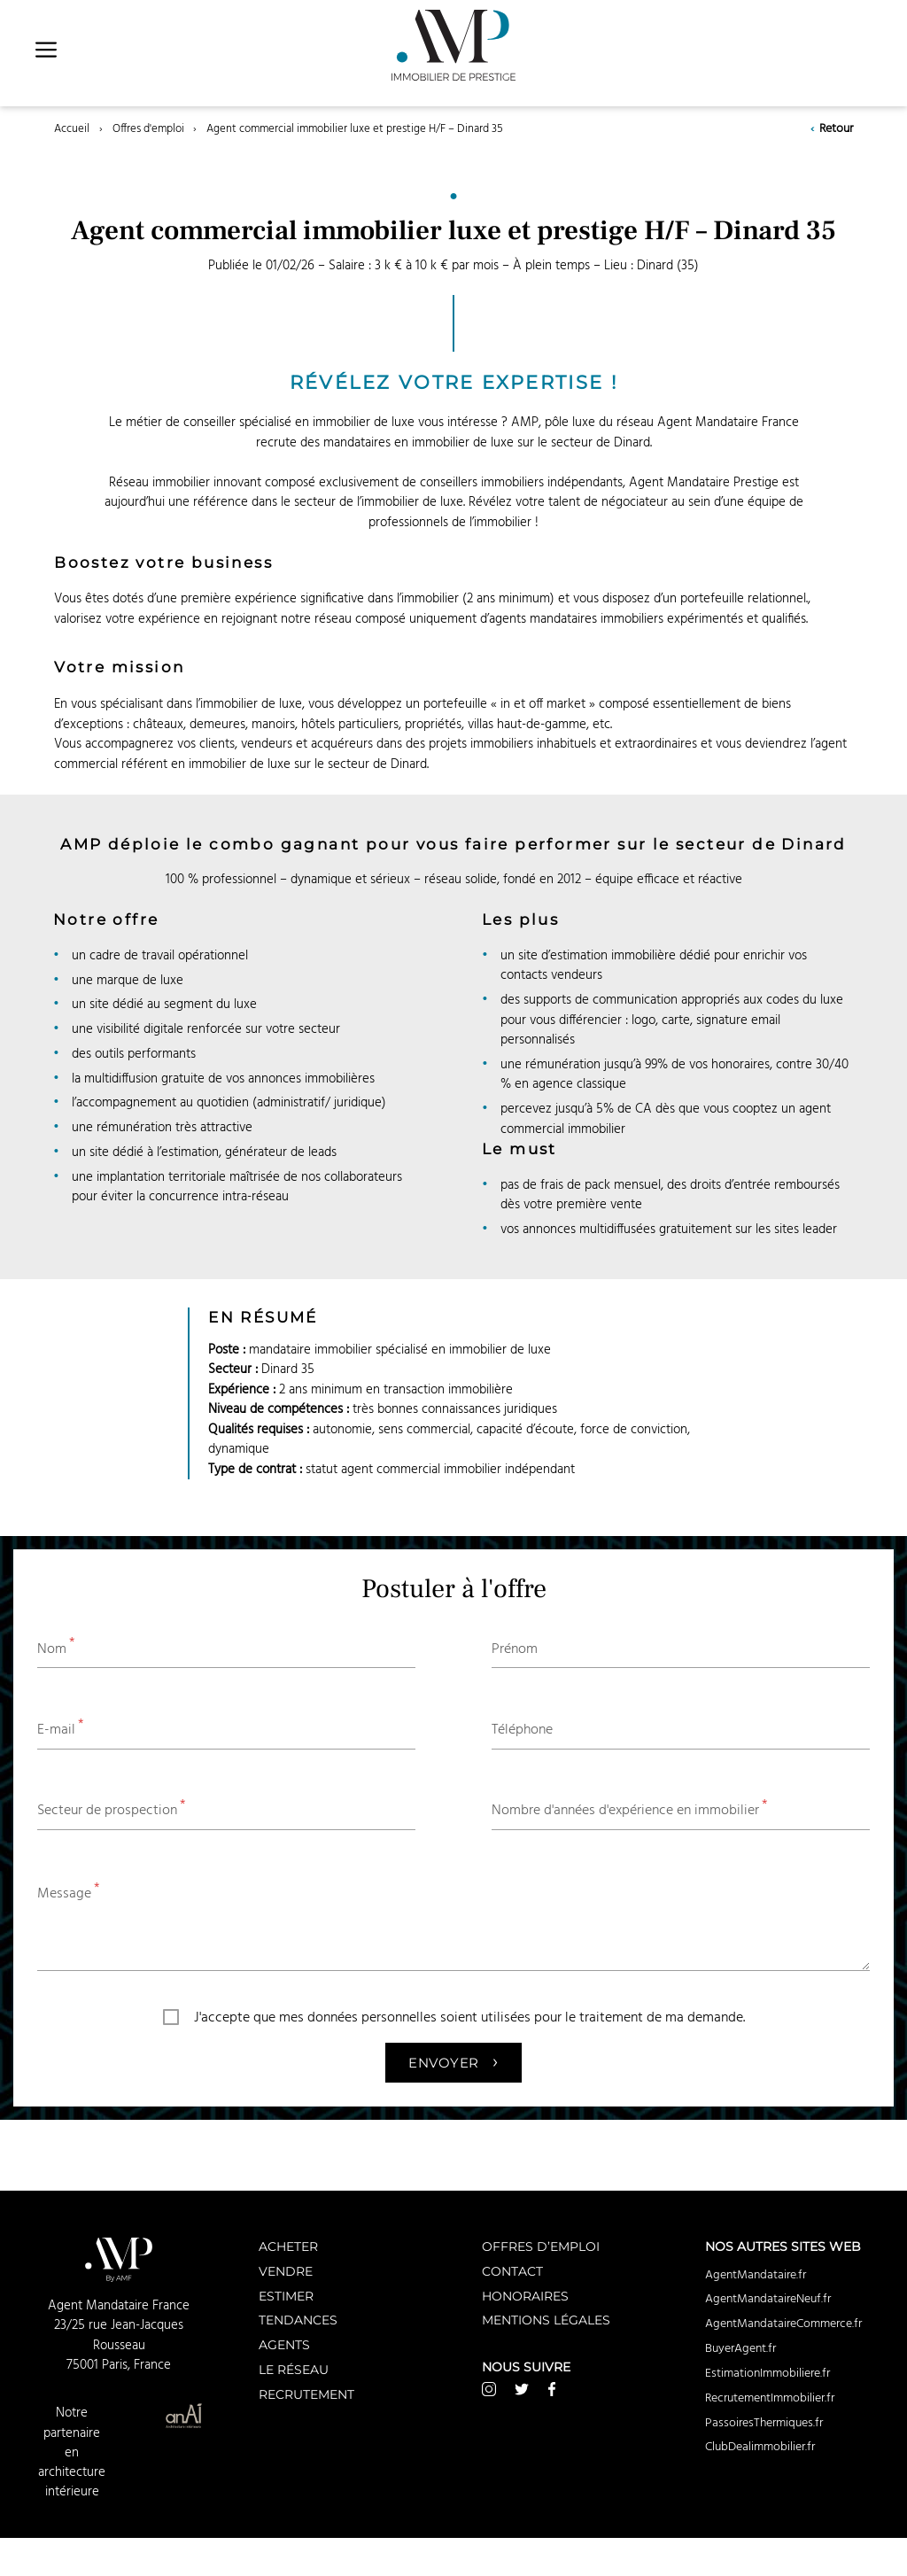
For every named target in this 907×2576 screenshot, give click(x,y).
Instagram (489, 2389)
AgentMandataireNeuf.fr (768, 2299)
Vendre (286, 2270)
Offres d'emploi (148, 128)
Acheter (288, 2246)
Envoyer (453, 2060)
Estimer (286, 2295)
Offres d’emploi (541, 2246)
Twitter (522, 2389)
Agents (284, 2344)
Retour (831, 129)
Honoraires (525, 2295)
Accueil (71, 128)
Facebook (551, 2389)
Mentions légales (546, 2319)
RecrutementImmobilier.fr (769, 2398)
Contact (512, 2270)
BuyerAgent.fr (740, 2348)
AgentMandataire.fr (755, 2275)
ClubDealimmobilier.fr (760, 2447)
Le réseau (294, 2369)
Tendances (298, 2319)
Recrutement (306, 2394)
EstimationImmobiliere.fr (767, 2373)
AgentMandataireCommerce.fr (783, 2323)
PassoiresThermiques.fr (764, 2423)
